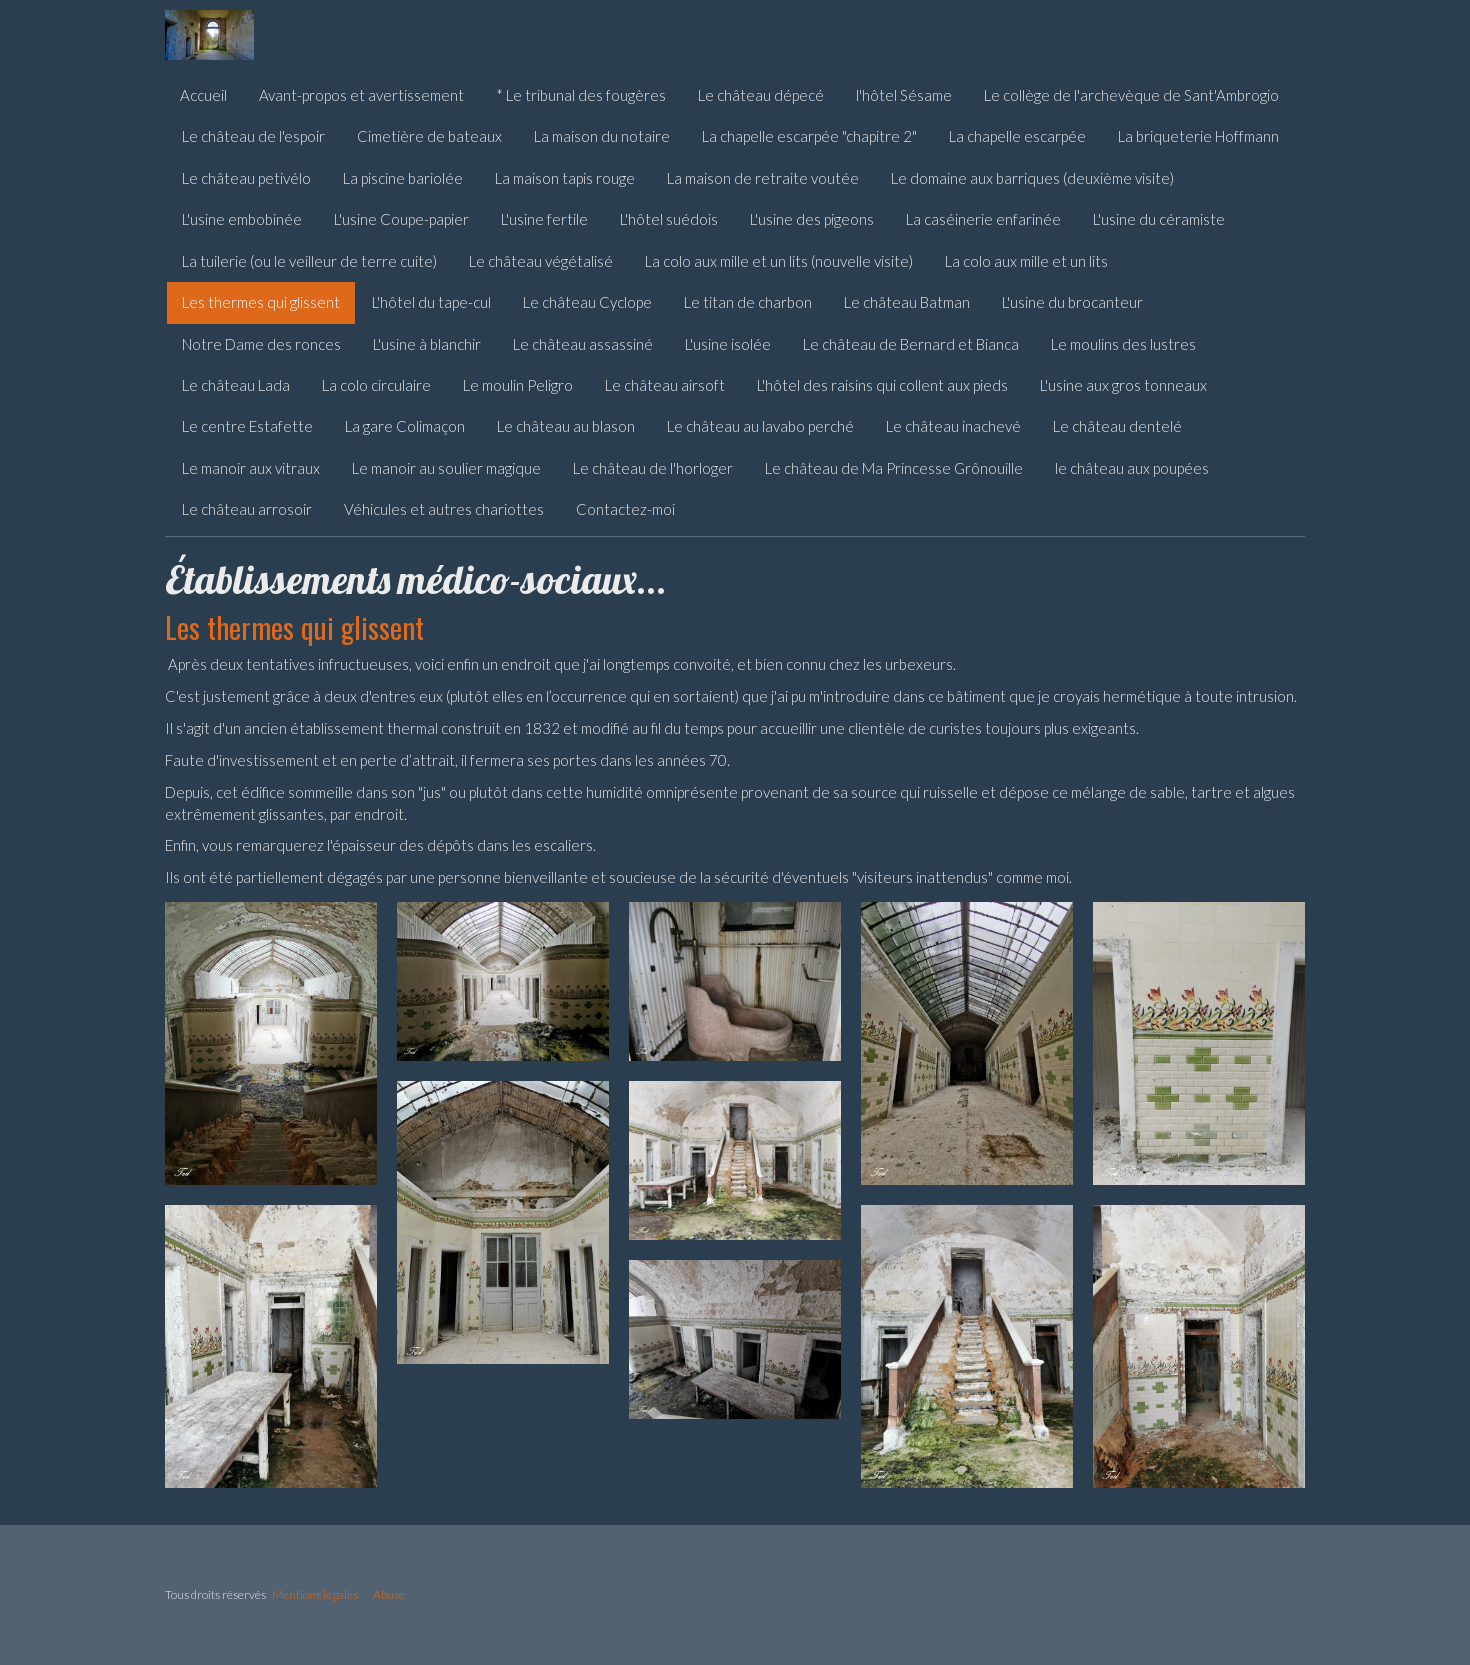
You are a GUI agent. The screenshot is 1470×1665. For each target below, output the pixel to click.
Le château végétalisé (541, 261)
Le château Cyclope (587, 302)
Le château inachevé (953, 426)
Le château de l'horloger (653, 468)
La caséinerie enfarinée (983, 219)
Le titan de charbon (748, 302)
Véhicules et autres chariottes (444, 509)
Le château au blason (566, 426)
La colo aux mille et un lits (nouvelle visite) (779, 261)
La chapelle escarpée (1017, 136)
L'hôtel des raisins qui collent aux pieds (882, 385)
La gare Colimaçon (405, 426)
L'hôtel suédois (669, 219)
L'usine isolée (728, 344)
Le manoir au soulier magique (446, 468)
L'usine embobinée (242, 219)
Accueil (203, 95)
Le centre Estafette (247, 426)
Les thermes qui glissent (261, 302)
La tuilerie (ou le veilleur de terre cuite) (309, 261)
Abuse (389, 1594)
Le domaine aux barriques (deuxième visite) (1032, 178)
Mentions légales (315, 1594)
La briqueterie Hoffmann (1198, 136)
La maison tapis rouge (565, 178)
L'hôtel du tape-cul (431, 302)
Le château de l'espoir (253, 136)
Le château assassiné (583, 344)
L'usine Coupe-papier (401, 219)
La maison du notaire (602, 136)
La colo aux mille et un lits (1026, 261)
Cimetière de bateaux (429, 136)
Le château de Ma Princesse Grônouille (894, 468)
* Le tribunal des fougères (581, 95)
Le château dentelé (1117, 426)
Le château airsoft (665, 385)
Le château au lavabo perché (760, 426)
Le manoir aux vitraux (251, 468)
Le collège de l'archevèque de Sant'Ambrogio (1131, 95)
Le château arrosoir (247, 509)
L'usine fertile (544, 219)
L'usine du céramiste (1159, 219)
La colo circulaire (376, 385)
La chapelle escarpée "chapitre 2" (809, 136)
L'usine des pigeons (812, 219)
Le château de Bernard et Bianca (911, 344)
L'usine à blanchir (427, 344)
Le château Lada (236, 385)
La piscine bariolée (403, 178)
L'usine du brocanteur (1072, 302)
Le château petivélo (246, 178)
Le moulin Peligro (518, 385)
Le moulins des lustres (1123, 344)
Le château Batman (907, 302)
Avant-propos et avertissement (361, 95)
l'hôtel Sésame (904, 95)
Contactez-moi (625, 509)
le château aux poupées (1132, 468)
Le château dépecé (761, 95)
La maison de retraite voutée (763, 178)
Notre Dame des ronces (261, 344)
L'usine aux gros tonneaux (1123, 385)
